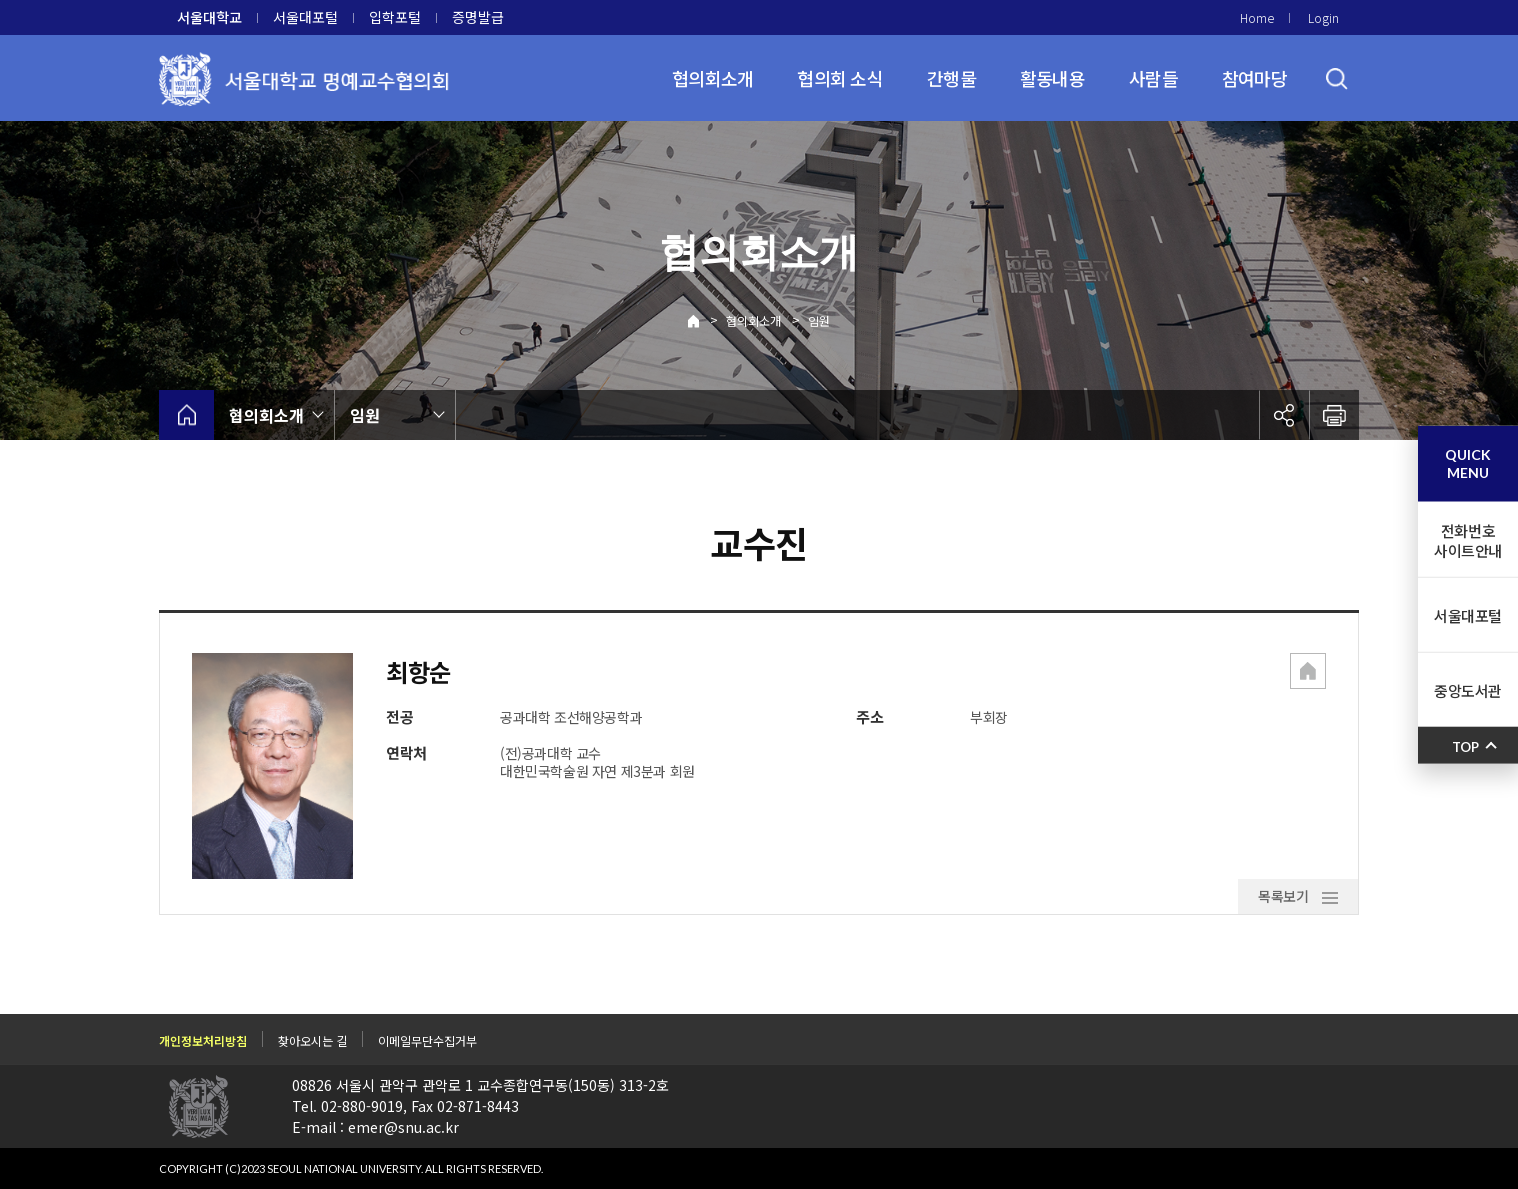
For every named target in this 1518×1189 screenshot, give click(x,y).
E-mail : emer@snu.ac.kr (375, 1126)
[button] (1308, 673)
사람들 (1153, 78)
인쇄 (1334, 415)
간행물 (951, 78)
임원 (819, 320)
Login (1323, 17)
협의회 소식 (840, 78)
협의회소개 (712, 78)
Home (1257, 17)
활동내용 (1052, 78)
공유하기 (1284, 415)
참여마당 (1254, 78)
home (186, 415)
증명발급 (478, 17)
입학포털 (395, 17)
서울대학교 (209, 17)
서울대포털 (305, 17)
